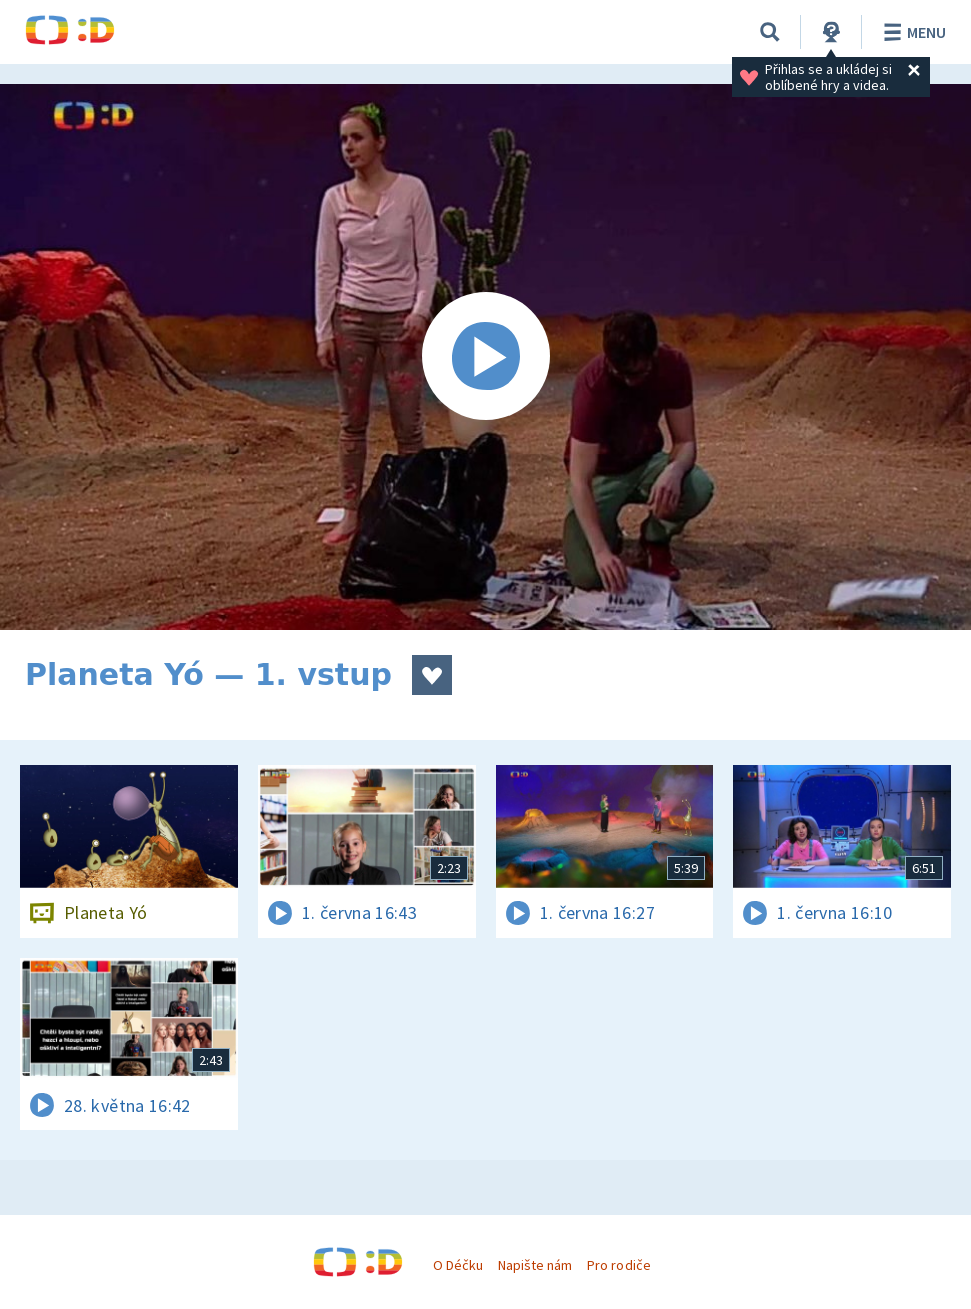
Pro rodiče (618, 1265)
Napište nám (535, 1265)
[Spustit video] (485, 357)
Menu (911, 32)
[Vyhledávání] (770, 32)
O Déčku (458, 1265)
